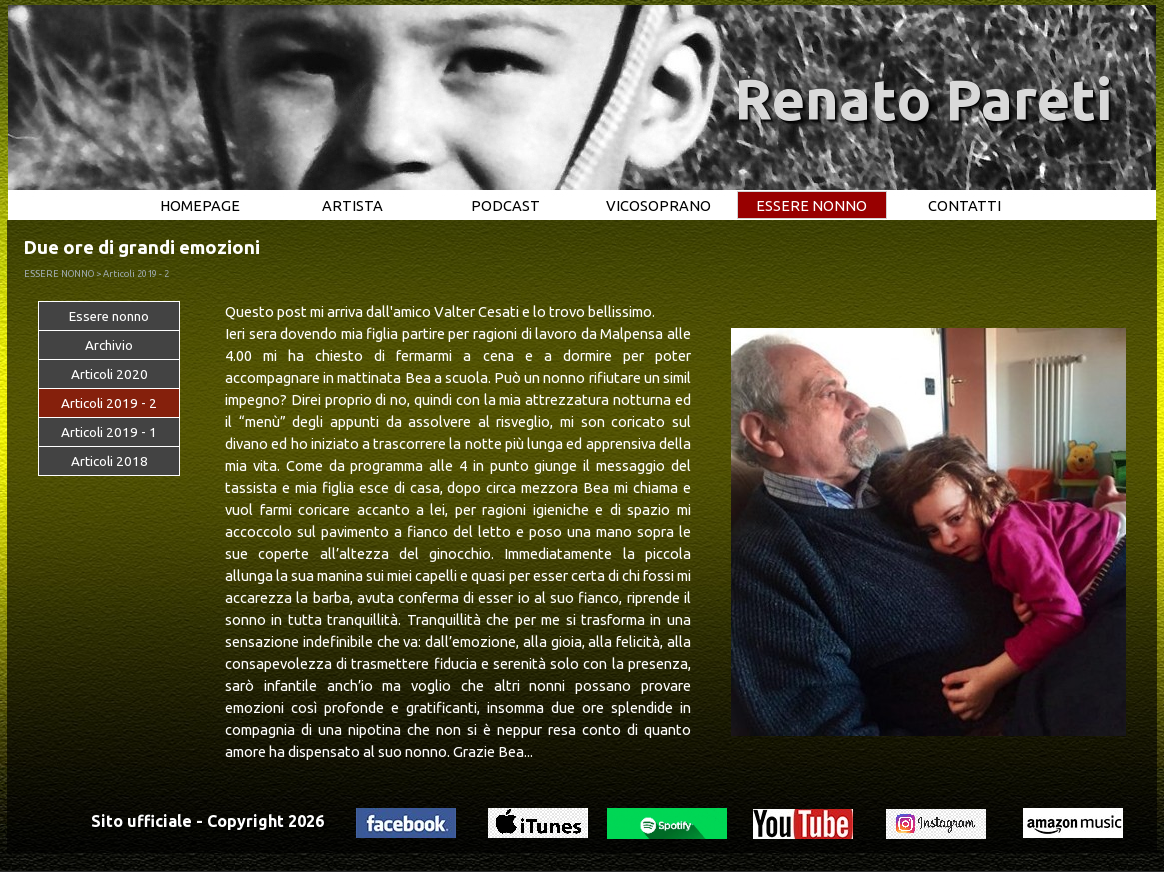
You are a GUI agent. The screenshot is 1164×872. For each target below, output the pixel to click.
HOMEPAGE (200, 205)
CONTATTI (964, 205)
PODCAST (505, 205)
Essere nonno (109, 316)
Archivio (109, 345)
